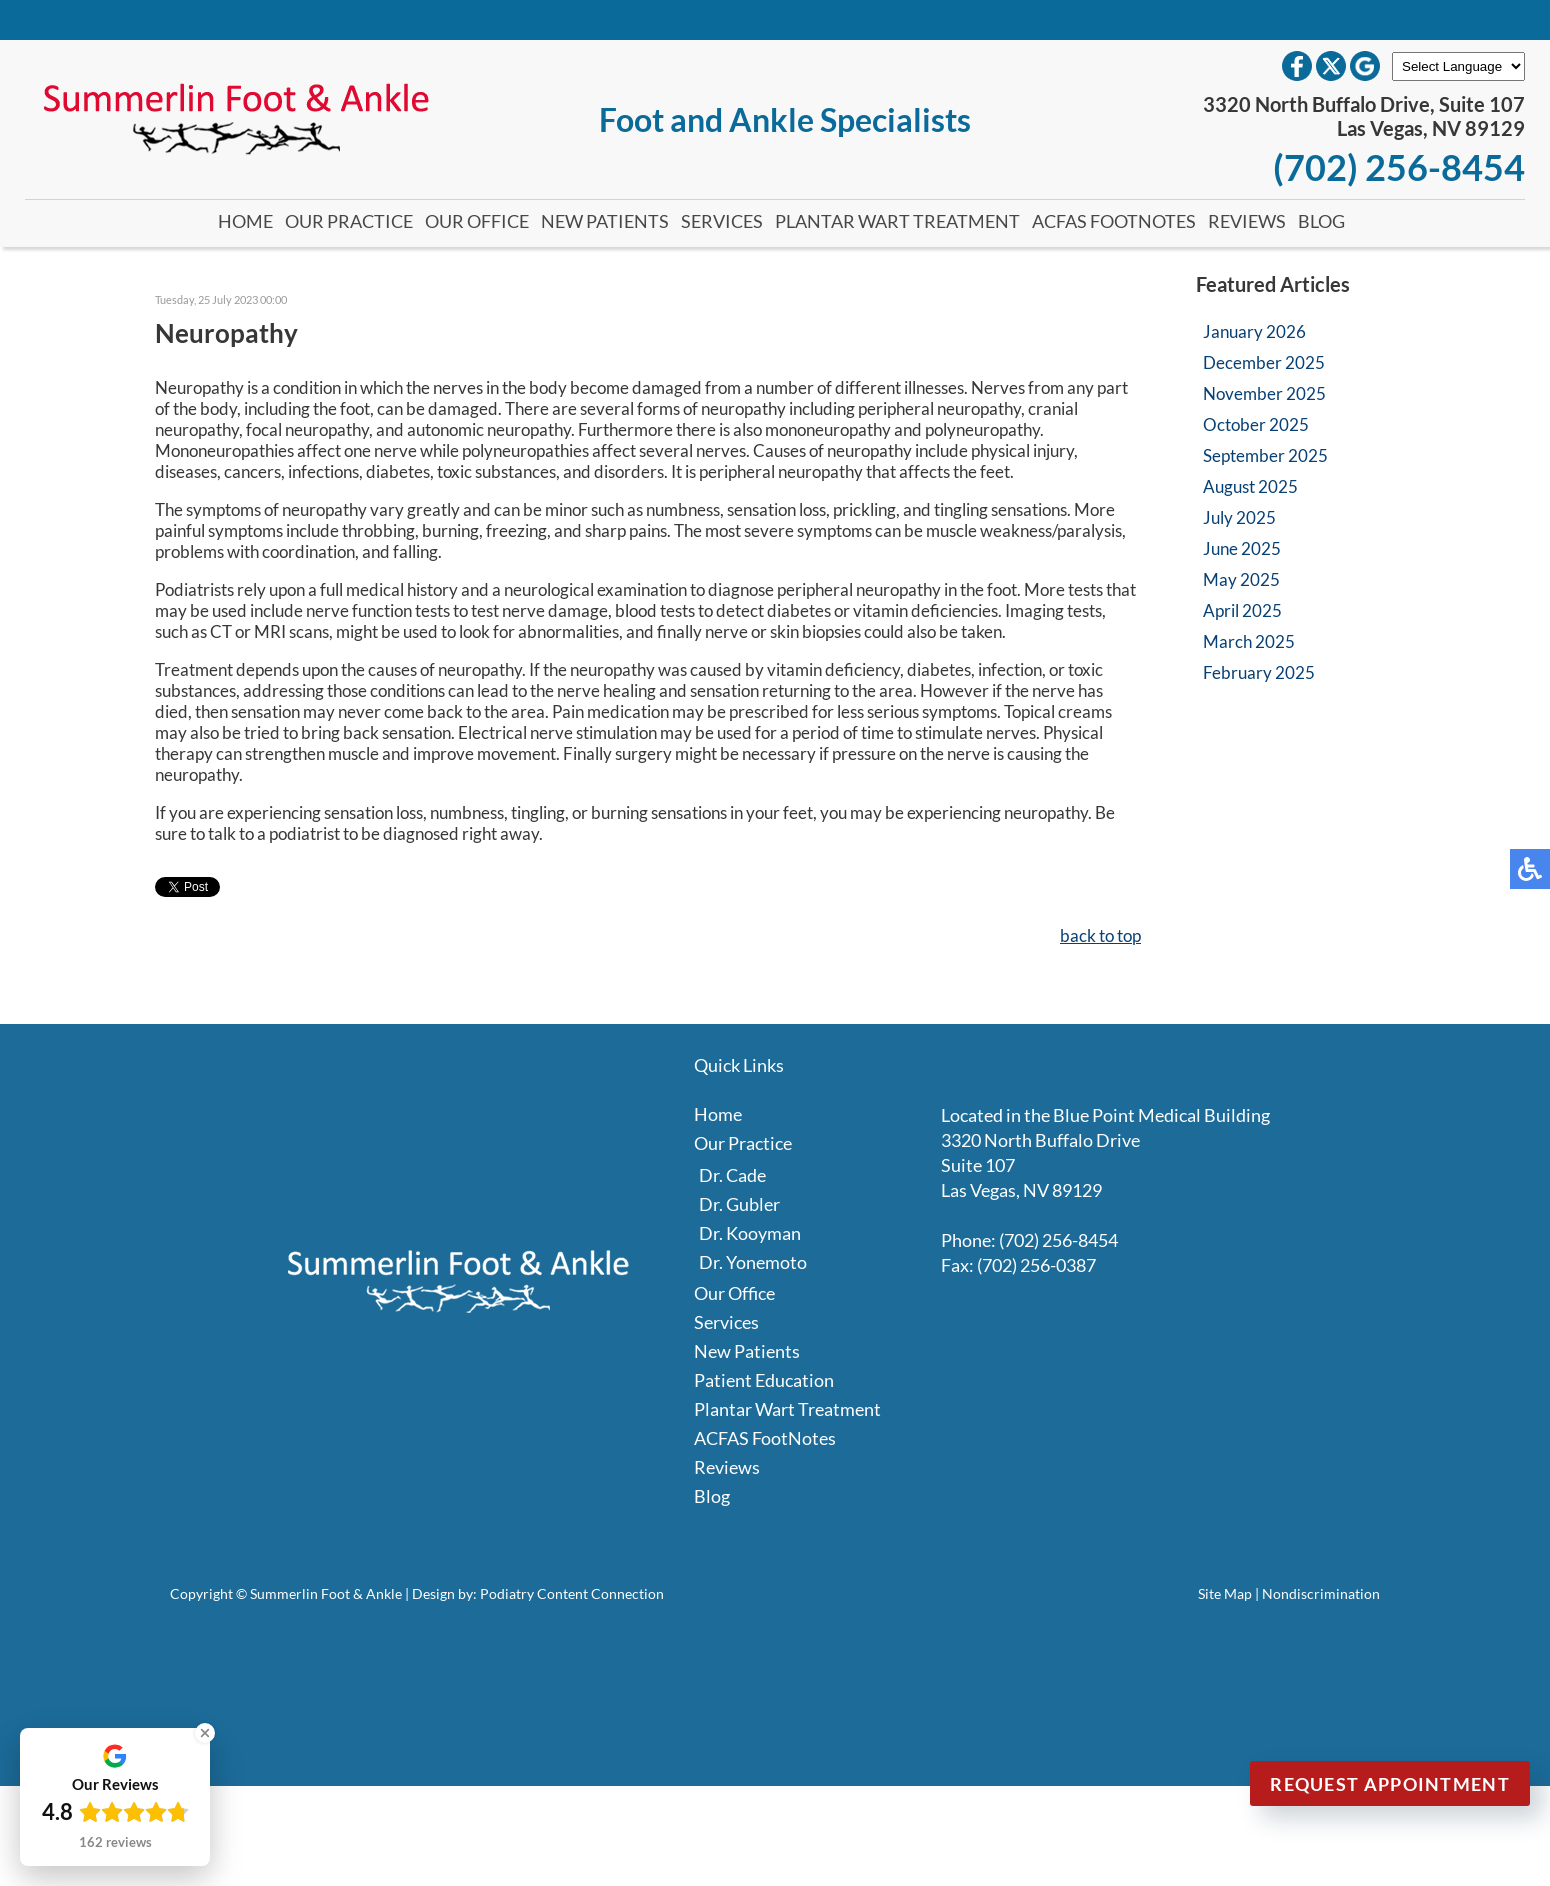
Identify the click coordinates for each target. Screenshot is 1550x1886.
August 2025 (1250, 486)
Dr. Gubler (739, 1204)
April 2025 (1242, 610)
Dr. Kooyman (750, 1233)
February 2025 (1259, 672)
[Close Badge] (205, 1733)
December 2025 (1264, 362)
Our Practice (349, 221)
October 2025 (1256, 424)
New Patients (605, 221)
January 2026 (1254, 331)
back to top (1100, 935)
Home (245, 221)
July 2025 (1239, 517)
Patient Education (764, 1380)
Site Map (1225, 1593)
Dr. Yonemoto (753, 1262)
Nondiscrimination (1321, 1593)
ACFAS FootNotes (1114, 221)
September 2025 (1265, 455)
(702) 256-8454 (1399, 167)
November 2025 (1264, 393)
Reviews (1247, 221)
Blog (1321, 221)
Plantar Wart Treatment (897, 221)
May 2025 (1241, 579)
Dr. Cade (732, 1175)
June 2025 (1242, 548)
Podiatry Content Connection (572, 1593)
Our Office (477, 221)
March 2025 (1249, 641)
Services (722, 221)
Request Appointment (1390, 1784)
